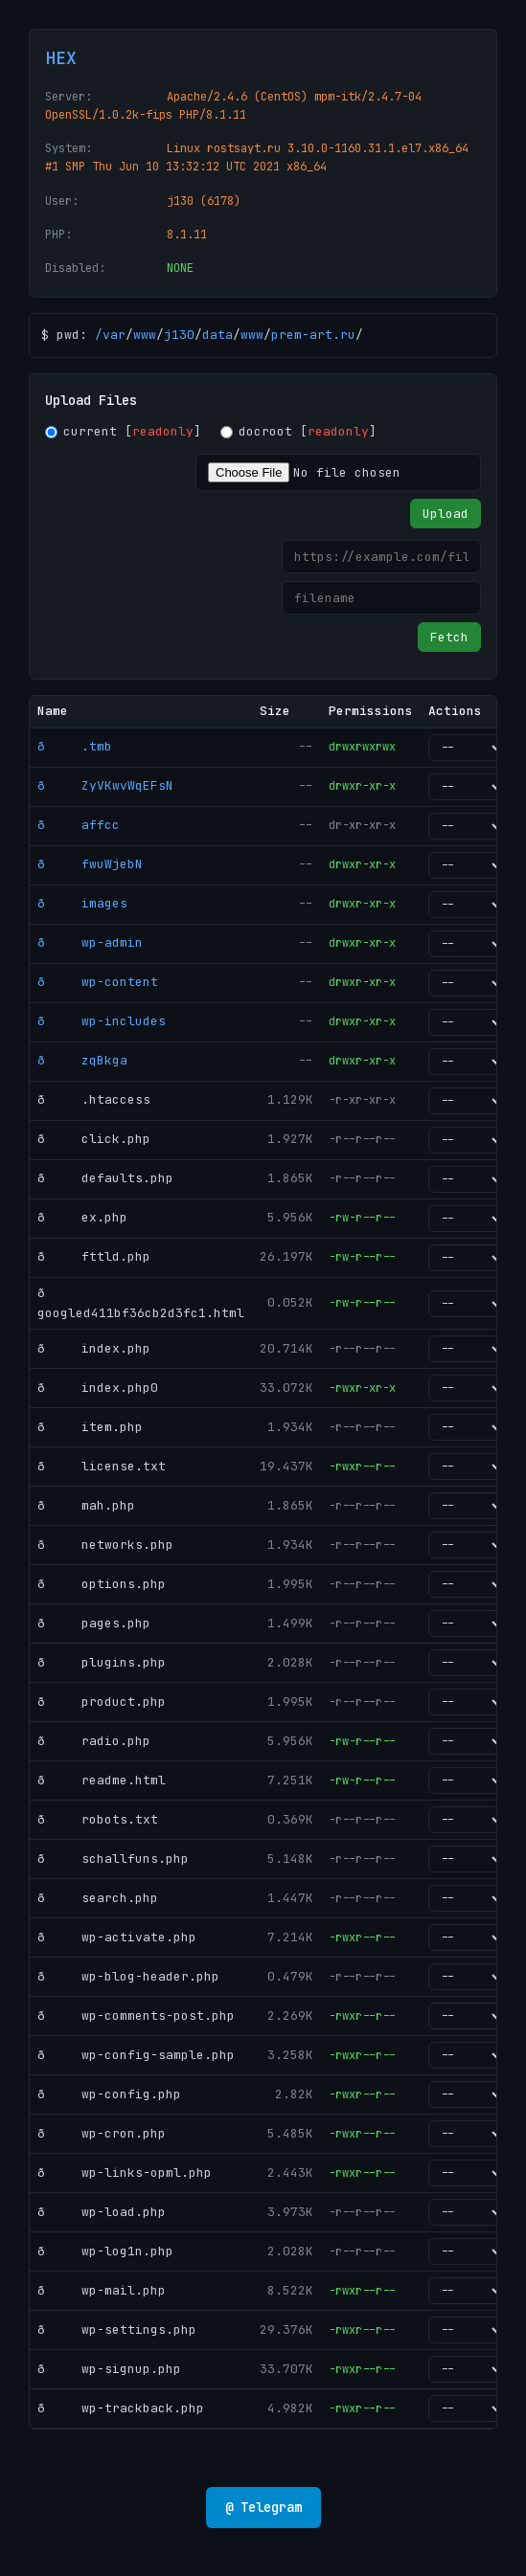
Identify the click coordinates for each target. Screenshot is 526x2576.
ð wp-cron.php (101, 2133)
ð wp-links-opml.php (124, 2172)
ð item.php (90, 1427)
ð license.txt (101, 1466)
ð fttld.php (93, 1256)
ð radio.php (93, 1741)
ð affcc (78, 825)
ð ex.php (82, 1217)
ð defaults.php (105, 1178)
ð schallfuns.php (113, 1858)
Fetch (449, 637)
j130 (179, 334)
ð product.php (101, 1701)
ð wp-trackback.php (120, 2408)
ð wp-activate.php (116, 1937)
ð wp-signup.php (109, 2369)
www (144, 334)
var (114, 334)
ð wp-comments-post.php (136, 2015)
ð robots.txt (97, 1819)
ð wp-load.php (101, 2212)
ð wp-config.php (109, 2094)
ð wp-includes (101, 1021)
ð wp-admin (90, 942)
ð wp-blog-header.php (128, 1976)
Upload (446, 513)
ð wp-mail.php (101, 2290)
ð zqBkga (82, 1060)
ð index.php (93, 1348)
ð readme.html (101, 1780)
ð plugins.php (101, 1662)
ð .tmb (74, 746)
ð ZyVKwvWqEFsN (105, 785)
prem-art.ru (313, 334)
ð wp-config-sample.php (136, 2055)
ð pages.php (93, 1623)
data (217, 334)
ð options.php (101, 1584)
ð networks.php (105, 1544)
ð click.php (93, 1139)
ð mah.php (86, 1505)
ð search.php (97, 1898)
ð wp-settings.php (116, 2329)
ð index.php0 (97, 1387)
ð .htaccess (93, 1099)
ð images (82, 903)
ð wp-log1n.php (105, 2251)
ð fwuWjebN (90, 864)
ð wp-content (97, 982)
